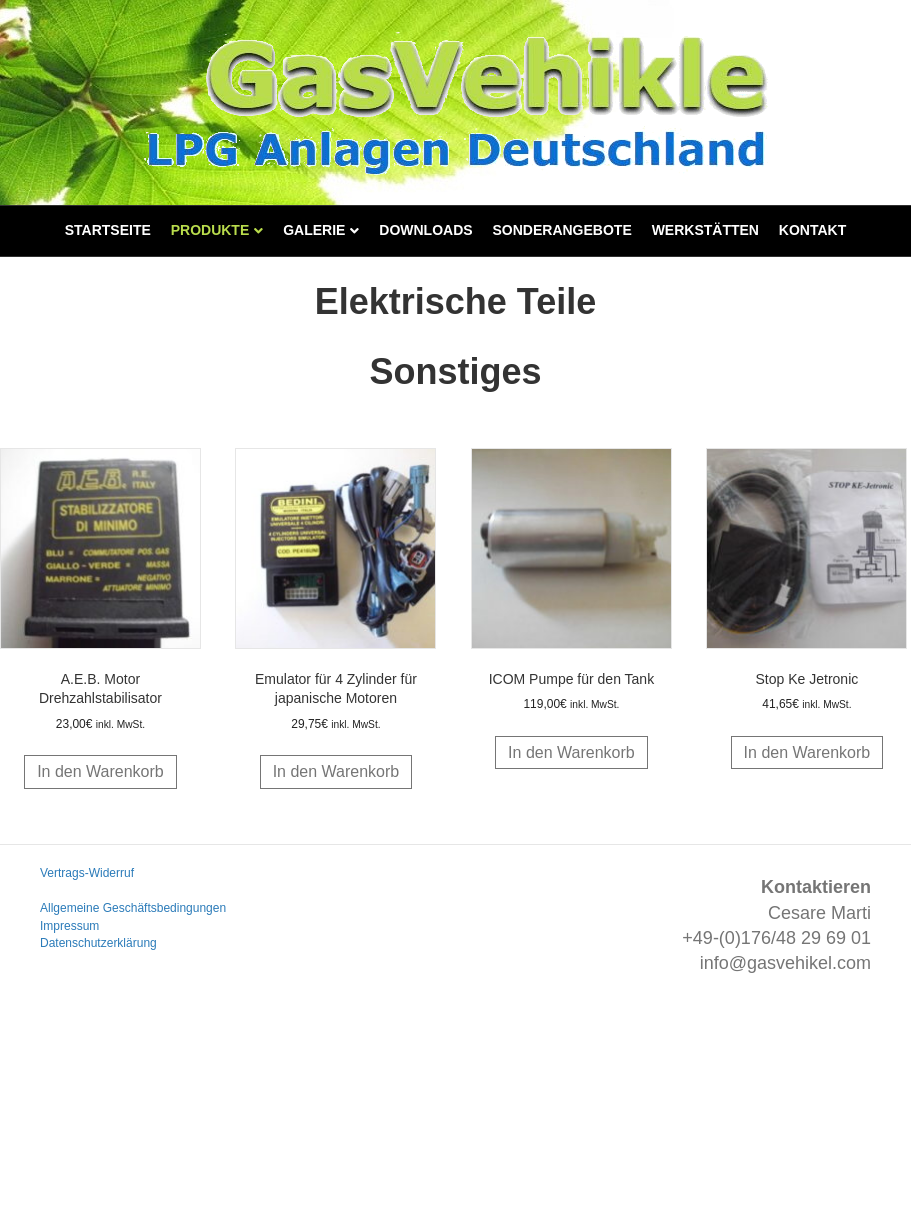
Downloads (425, 230)
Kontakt (812, 230)
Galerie (314, 230)
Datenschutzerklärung (98, 943)
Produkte (210, 230)
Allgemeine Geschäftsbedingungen (133, 908)
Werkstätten (705, 230)
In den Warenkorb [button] (100, 771)
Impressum (69, 926)
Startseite (108, 230)
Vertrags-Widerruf (87, 873)
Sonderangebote (562, 230)
